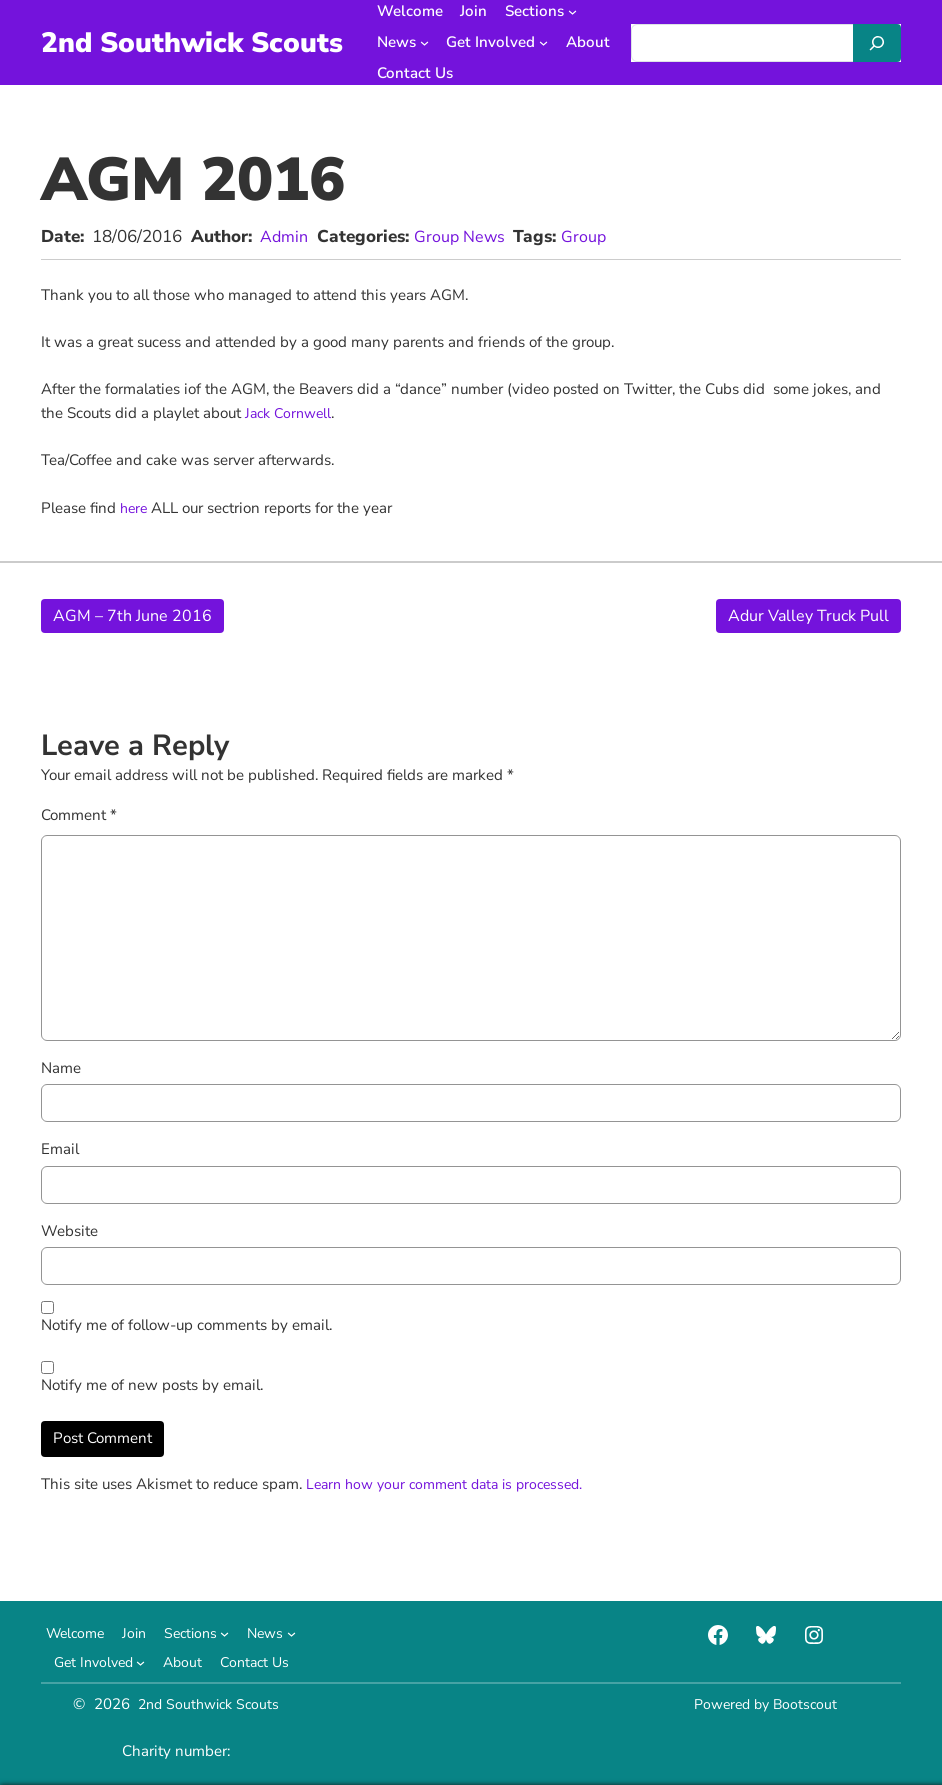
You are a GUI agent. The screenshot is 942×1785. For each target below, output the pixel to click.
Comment (79, 815)
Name (61, 1068)
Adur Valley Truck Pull (803, 615)
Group (593, 236)
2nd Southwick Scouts (197, 42)
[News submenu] (435, 42)
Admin (285, 236)
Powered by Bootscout (766, 1704)
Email (60, 1149)
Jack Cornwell (291, 413)
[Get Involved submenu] (554, 42)
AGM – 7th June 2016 (135, 615)
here (137, 508)
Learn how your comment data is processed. (454, 1484)
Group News (465, 236)
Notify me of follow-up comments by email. (186, 1325)
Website (69, 1231)
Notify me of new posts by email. (152, 1385)
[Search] (877, 43)
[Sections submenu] (583, 11)
